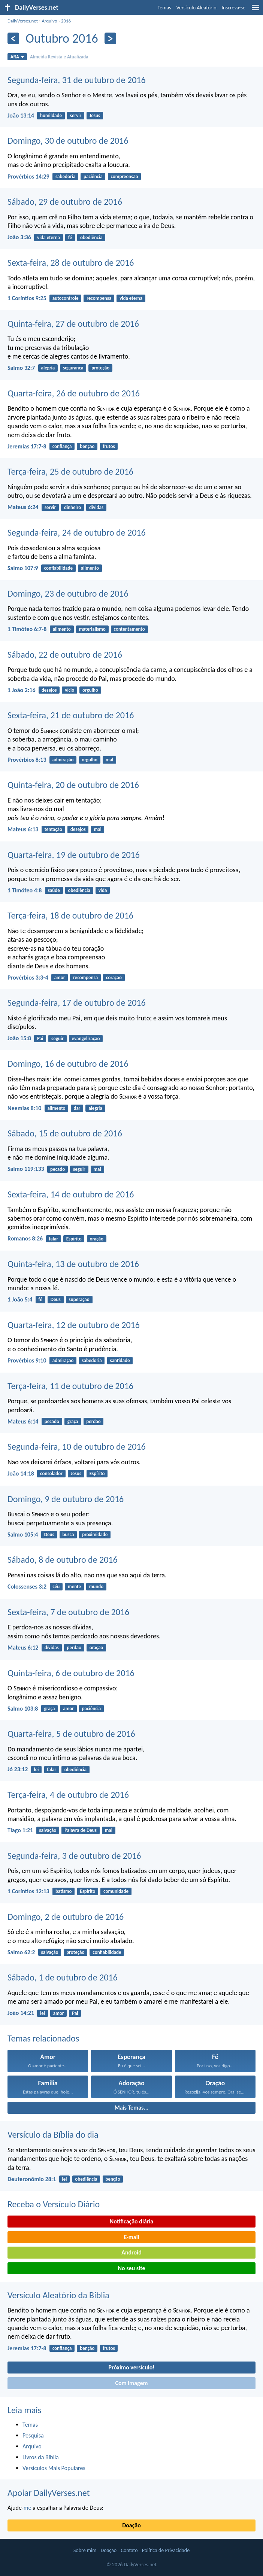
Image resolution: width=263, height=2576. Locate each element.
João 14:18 (20, 1473)
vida (103, 890)
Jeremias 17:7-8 (26, 446)
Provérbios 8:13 (26, 759)
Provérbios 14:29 (28, 176)
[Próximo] (110, 38)
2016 (66, 21)
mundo (96, 1586)
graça (72, 1421)
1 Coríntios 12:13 (28, 1891)
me (27, 2507)
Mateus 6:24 (22, 507)
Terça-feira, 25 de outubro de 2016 (70, 471)
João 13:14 (20, 115)
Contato (129, 2550)
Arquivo (49, 21)
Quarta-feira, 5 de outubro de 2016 (71, 1733)
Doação (131, 2525)
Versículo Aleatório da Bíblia (58, 2295)
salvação (47, 1830)
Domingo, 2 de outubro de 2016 (65, 1916)
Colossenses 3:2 (26, 1586)
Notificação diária (132, 2221)
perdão (93, 1421)
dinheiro (72, 507)
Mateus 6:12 (22, 1647)
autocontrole (65, 298)
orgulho (90, 690)
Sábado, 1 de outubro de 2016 (62, 1977)
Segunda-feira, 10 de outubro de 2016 (76, 1446)
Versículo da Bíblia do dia (53, 2134)
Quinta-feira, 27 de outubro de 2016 (73, 323)
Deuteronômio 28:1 (31, 2179)
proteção (100, 368)
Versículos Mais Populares (53, 2468)
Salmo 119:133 (25, 1168)
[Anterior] (13, 38)
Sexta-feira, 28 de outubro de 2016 (70, 262)
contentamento (129, 629)
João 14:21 (20, 2012)
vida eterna (48, 237)
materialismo (92, 629)
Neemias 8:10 (24, 1108)
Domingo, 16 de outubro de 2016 (67, 1063)
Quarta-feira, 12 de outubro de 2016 (73, 1324)
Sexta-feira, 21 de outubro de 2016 (70, 715)
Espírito (74, 1239)
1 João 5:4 (19, 1299)
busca (68, 1534)
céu (56, 1586)
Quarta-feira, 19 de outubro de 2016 (73, 854)
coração (114, 977)
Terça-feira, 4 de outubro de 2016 (68, 1794)
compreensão (124, 176)
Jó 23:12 (17, 1769)
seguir (57, 1038)
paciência (93, 176)
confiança (62, 446)
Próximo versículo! (131, 2367)
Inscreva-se (233, 7)
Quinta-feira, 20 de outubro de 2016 (73, 784)
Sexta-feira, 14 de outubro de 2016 (70, 1194)
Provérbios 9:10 (26, 1360)
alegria (48, 368)
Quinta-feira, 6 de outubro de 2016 (70, 1673)
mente (74, 1586)
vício (69, 690)
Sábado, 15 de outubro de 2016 (64, 1133)
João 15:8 (19, 1038)
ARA (17, 57)
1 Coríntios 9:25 (26, 298)
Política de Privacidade (166, 2550)
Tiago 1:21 (20, 1830)
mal (109, 759)
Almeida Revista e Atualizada (59, 57)
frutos (109, 446)
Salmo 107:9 (22, 568)
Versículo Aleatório (196, 7)
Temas (164, 7)
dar (76, 1108)
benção (87, 446)
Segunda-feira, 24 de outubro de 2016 (76, 532)
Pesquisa (33, 2435)
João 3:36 (19, 237)
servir (75, 115)
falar (53, 1239)
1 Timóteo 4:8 (24, 890)
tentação (53, 829)
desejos (49, 690)
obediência (91, 237)
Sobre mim (85, 2550)
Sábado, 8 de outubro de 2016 (62, 1559)
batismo (63, 1891)
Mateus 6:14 (22, 1421)
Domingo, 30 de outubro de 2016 (67, 140)
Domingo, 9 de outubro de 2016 (65, 1498)
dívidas (96, 507)
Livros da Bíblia (40, 2457)
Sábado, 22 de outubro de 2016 (64, 654)
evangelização (86, 1038)
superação (79, 1299)
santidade (120, 1360)
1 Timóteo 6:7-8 (26, 629)
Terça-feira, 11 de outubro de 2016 (70, 1385)
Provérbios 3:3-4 (27, 977)
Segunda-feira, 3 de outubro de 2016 (74, 1855)
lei (36, 1769)
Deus (56, 1299)
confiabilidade (58, 568)
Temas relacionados (43, 2038)
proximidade (95, 1534)
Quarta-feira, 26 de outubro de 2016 (73, 393)
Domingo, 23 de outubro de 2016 (67, 593)
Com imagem (131, 2383)
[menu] (255, 10)
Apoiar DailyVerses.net (48, 2492)
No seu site (131, 2268)
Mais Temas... (132, 2107)
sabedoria (65, 176)
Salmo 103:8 (22, 1708)
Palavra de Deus (80, 1830)
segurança (73, 368)
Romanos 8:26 (25, 1238)
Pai (40, 1038)
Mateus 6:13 (22, 829)
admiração (63, 759)
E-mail (131, 2237)
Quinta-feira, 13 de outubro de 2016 (73, 1263)
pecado (57, 1169)
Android (131, 2252)
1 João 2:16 (21, 690)
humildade (51, 115)
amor (59, 977)
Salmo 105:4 (22, 1534)
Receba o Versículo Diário (53, 2204)
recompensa (99, 298)
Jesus (95, 115)
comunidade (116, 1891)
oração (96, 1239)
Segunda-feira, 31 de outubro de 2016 (76, 79)
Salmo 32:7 (21, 367)
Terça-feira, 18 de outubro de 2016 (70, 915)
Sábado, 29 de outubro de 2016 (64, 201)
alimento (90, 568)
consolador (51, 1473)
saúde (54, 890)
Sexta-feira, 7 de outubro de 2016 (68, 1612)
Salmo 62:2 (21, 1952)
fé (70, 237)
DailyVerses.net (22, 21)
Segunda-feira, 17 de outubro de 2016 (76, 1002)
